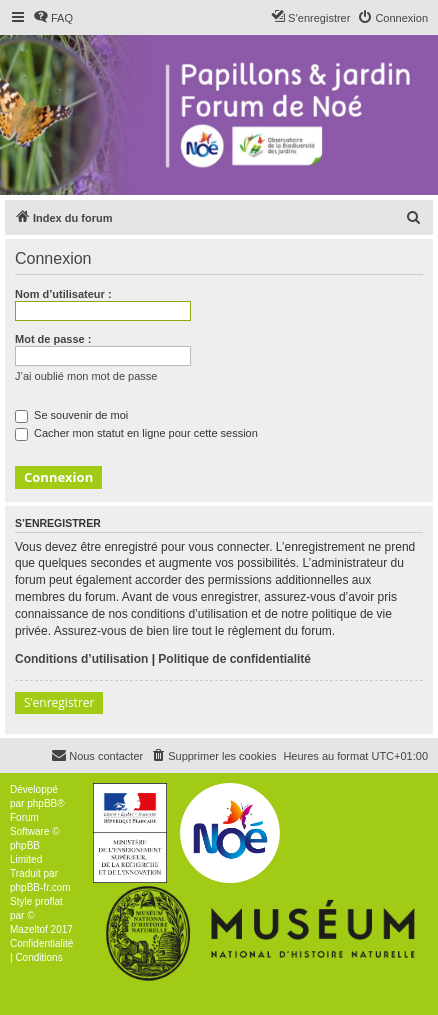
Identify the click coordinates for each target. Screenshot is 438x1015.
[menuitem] (53, 18)
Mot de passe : (53, 339)
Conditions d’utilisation (81, 659)
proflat (49, 901)
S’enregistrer (59, 702)
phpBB (42, 803)
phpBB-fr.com (40, 887)
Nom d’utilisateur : (63, 294)
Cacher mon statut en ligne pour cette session (136, 433)
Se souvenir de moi (71, 415)
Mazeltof (29, 929)
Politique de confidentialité (234, 659)
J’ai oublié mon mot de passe (86, 376)
